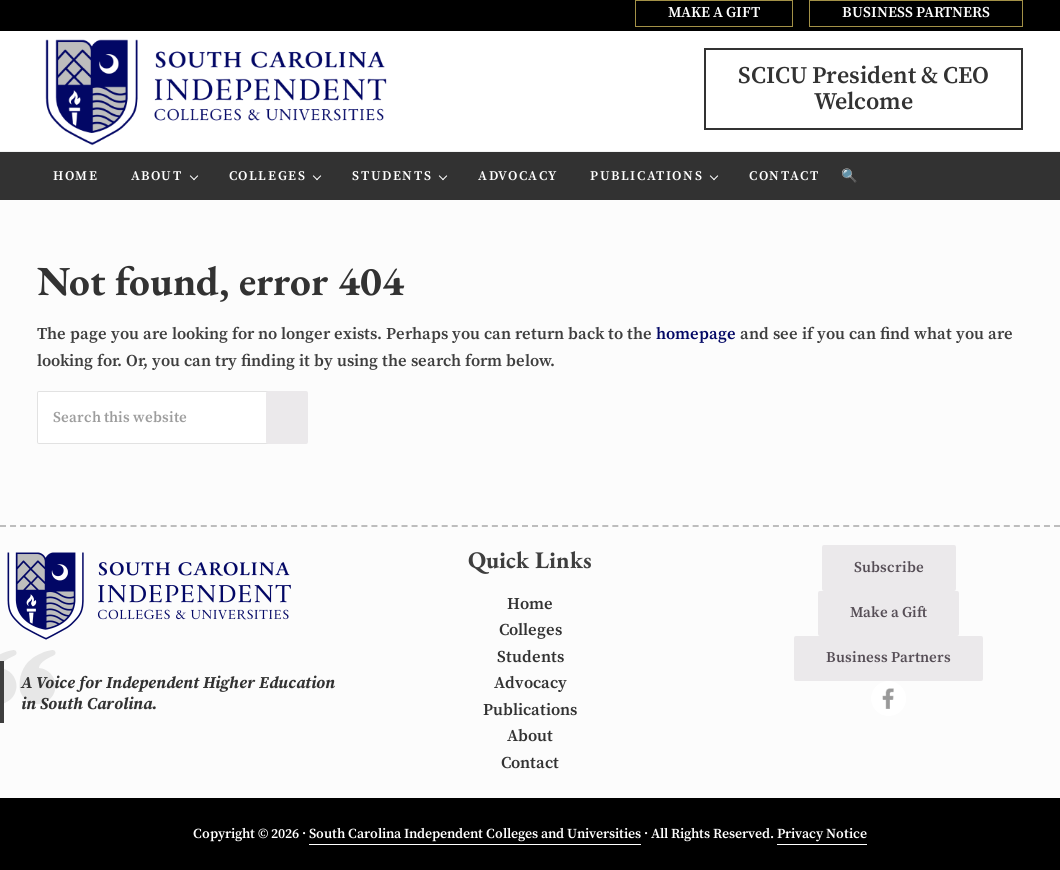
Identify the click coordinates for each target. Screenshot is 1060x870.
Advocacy (530, 683)
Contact (530, 763)
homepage (696, 334)
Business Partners (888, 657)
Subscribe (889, 567)
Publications (530, 710)
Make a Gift (888, 612)
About (530, 736)
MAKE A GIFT (714, 12)
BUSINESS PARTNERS (916, 12)
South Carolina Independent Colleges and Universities (475, 834)
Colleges (530, 630)
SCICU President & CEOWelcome (863, 89)
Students (530, 657)
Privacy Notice (822, 834)
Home (530, 604)
